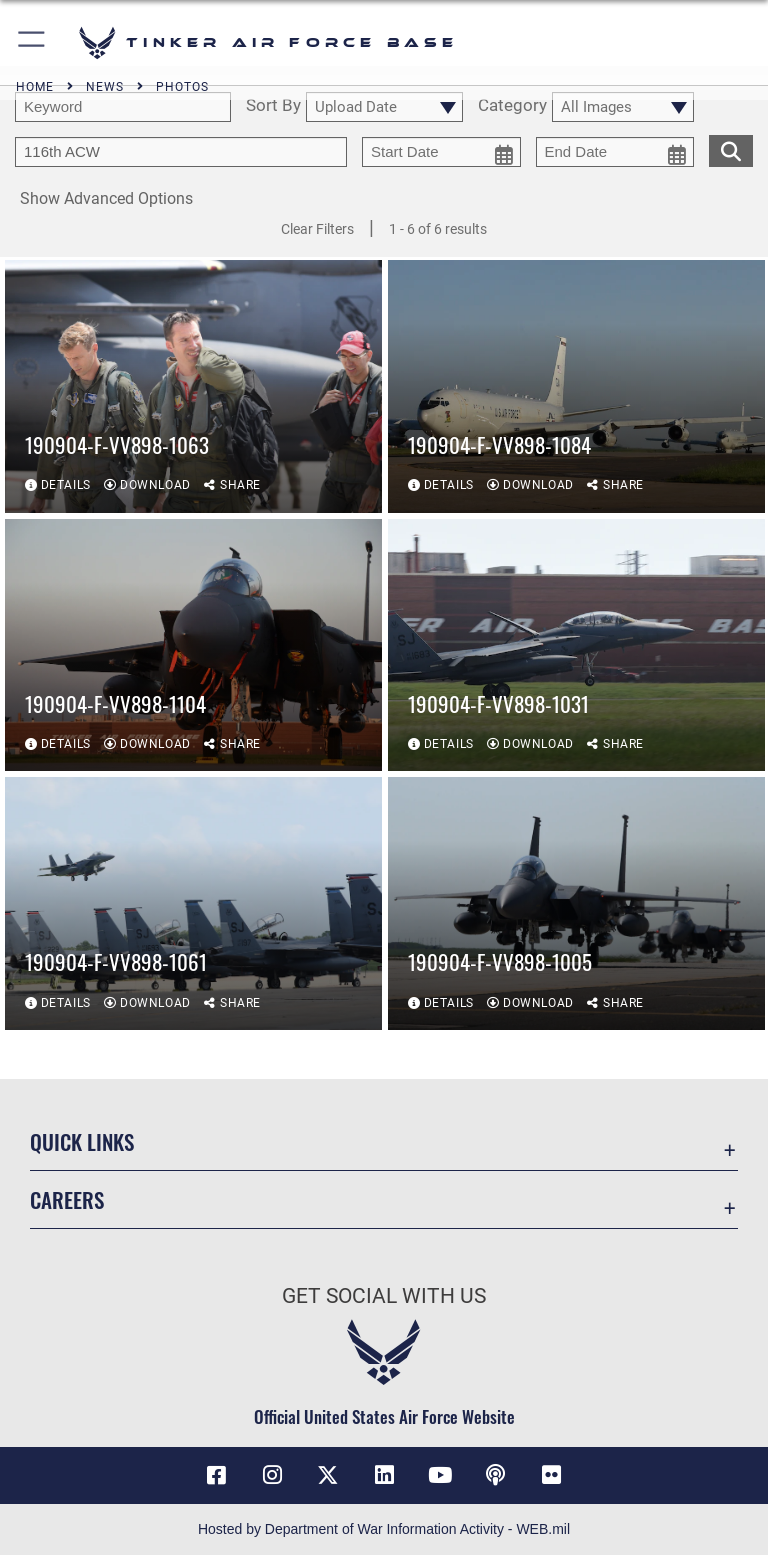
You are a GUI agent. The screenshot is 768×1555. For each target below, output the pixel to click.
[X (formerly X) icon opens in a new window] (328, 1475)
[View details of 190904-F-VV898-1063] (193, 386)
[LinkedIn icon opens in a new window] (384, 1475)
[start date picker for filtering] (441, 152)
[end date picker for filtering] (615, 152)
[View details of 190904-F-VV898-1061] (193, 903)
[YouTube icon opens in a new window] (440, 1475)
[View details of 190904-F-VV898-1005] (576, 903)
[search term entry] (123, 107)
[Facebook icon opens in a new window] (216, 1475)
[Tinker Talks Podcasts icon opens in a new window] (496, 1475)
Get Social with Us (384, 1296)
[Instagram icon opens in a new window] (272, 1475)
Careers (67, 1199)
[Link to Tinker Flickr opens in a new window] (552, 1475)
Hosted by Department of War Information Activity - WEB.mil (384, 1529)
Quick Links (82, 1141)
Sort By (273, 106)
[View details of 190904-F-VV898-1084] (576, 386)
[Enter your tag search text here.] (181, 152)
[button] (32, 42)
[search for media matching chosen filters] (731, 149)
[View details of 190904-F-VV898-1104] (193, 645)
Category (512, 106)
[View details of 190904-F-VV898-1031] (576, 645)
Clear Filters (317, 229)
